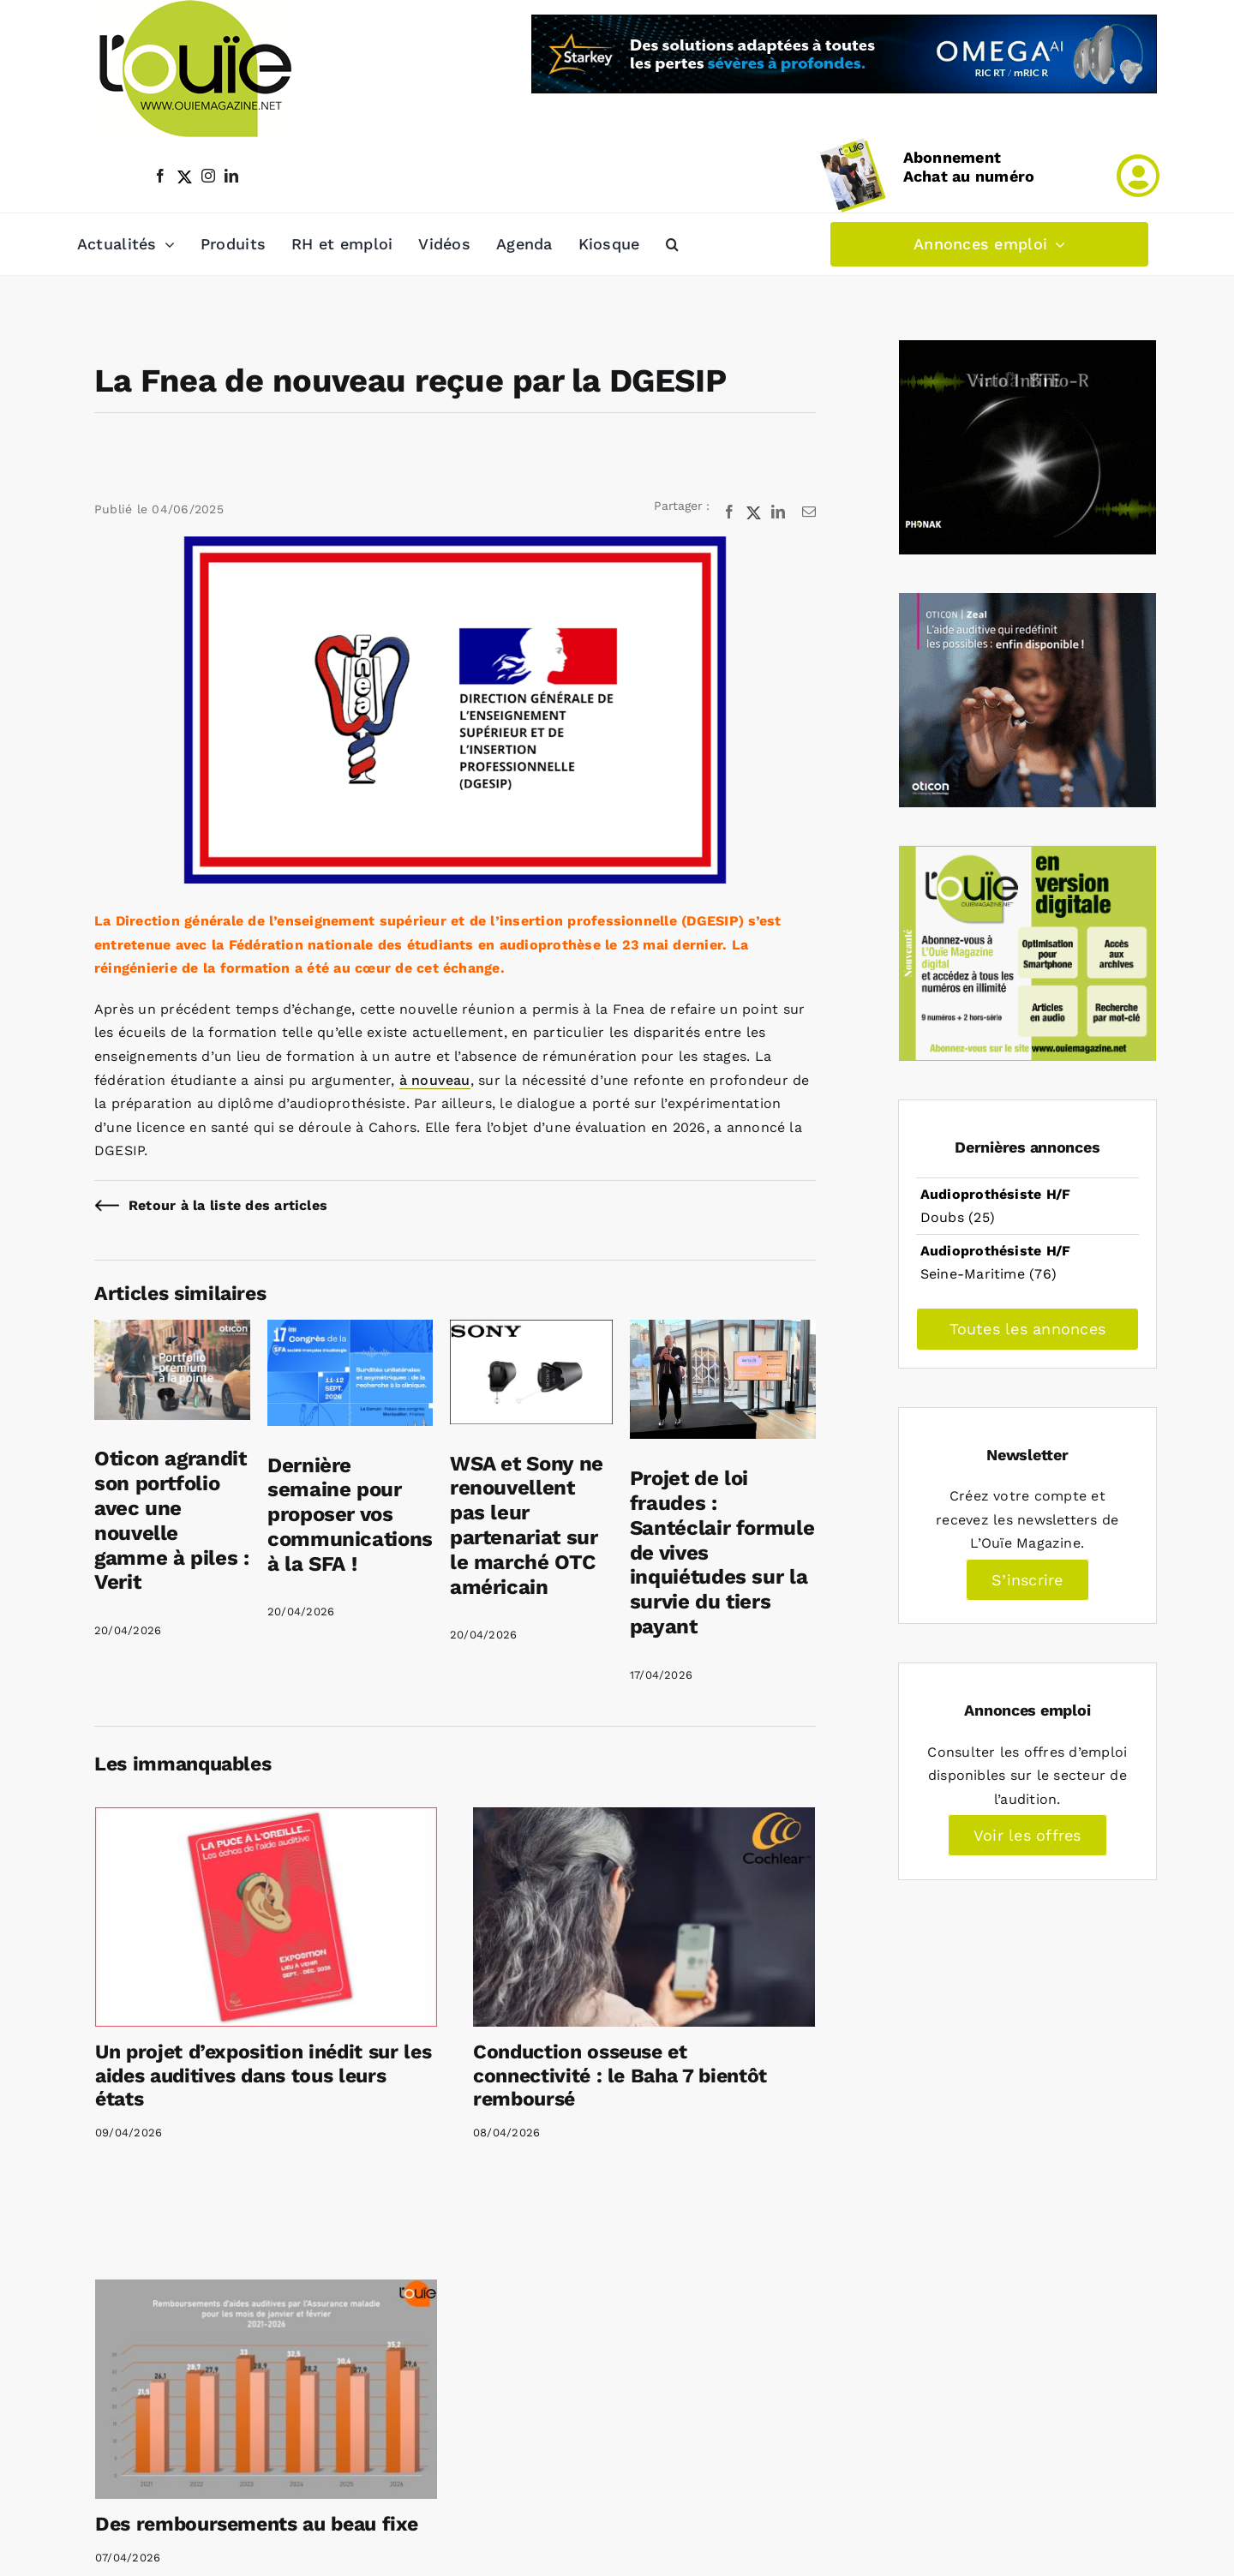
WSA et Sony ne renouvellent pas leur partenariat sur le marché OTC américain (526, 1525)
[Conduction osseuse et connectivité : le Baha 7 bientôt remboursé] (644, 1917)
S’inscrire (1027, 1580)
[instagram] (208, 176)
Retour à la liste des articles (228, 1205)
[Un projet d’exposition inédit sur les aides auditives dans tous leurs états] (266, 1917)
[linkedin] (231, 176)
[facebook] (160, 176)
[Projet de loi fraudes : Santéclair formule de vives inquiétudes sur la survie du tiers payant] (723, 1331)
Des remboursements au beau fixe (256, 2524)
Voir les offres (1027, 1835)
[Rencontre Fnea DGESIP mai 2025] (455, 710)
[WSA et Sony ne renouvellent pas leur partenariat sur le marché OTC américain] (531, 1331)
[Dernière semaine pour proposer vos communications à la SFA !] (350, 1331)
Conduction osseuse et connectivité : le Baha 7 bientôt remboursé (620, 2075)
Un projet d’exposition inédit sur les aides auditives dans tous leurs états (263, 2075)
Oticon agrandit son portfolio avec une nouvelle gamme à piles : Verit (171, 1520)
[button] (672, 244)
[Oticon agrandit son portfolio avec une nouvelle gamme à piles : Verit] (172, 1331)
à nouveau (434, 1080)
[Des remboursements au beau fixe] (266, 2389)
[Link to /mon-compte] (1138, 175)
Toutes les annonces (1027, 1329)
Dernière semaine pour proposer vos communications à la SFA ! (350, 1514)
